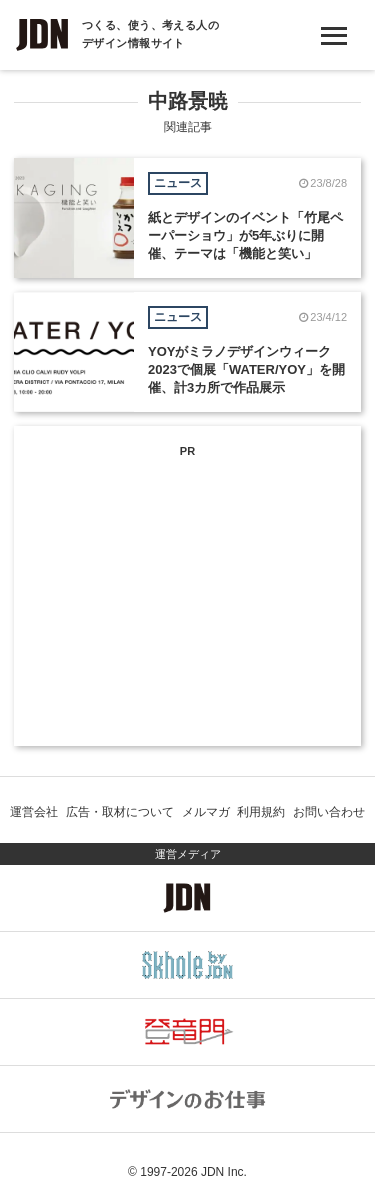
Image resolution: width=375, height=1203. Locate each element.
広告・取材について (120, 812)
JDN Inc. (224, 1172)
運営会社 (34, 812)
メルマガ (206, 812)
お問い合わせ (329, 812)
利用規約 (261, 812)
